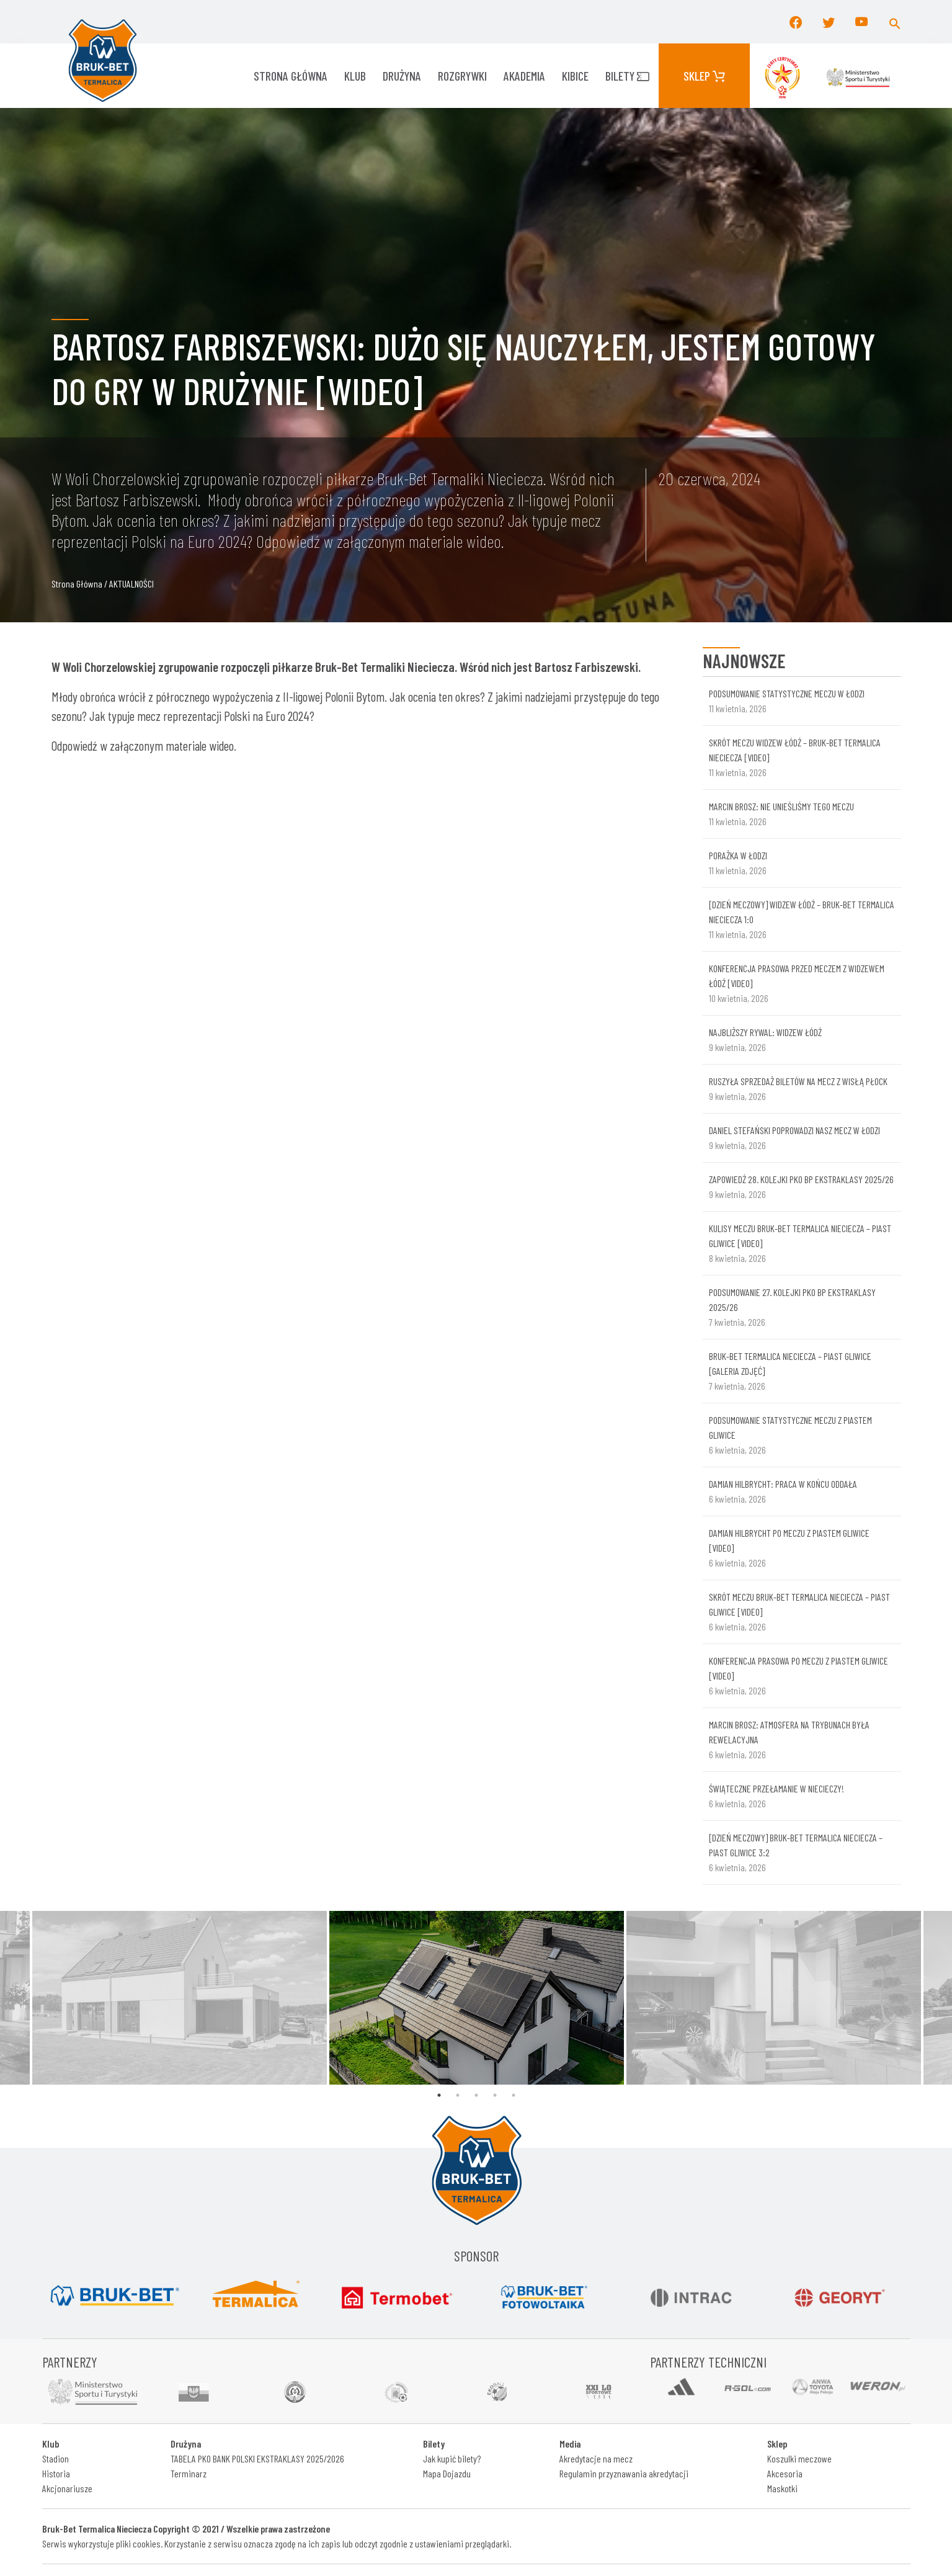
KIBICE (575, 75)
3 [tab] (476, 2095)
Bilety (627, 75)
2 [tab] (458, 2095)
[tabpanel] (476, 1998)
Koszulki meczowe (799, 2458)
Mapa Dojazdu (447, 2473)
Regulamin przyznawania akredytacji (623, 2473)
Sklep (704, 75)
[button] (895, 21)
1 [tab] (439, 2095)
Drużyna (402, 75)
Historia (56, 2473)
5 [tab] (513, 2095)
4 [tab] (495, 2095)
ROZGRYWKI (462, 75)
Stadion (55, 2458)
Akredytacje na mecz (596, 2458)
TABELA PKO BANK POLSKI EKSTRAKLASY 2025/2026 (257, 2458)
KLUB (355, 75)
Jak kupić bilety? (452, 2458)
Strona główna (290, 75)
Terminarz (189, 2473)
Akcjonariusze (67, 2488)
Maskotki (782, 2488)
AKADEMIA (524, 75)
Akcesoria (785, 2473)
